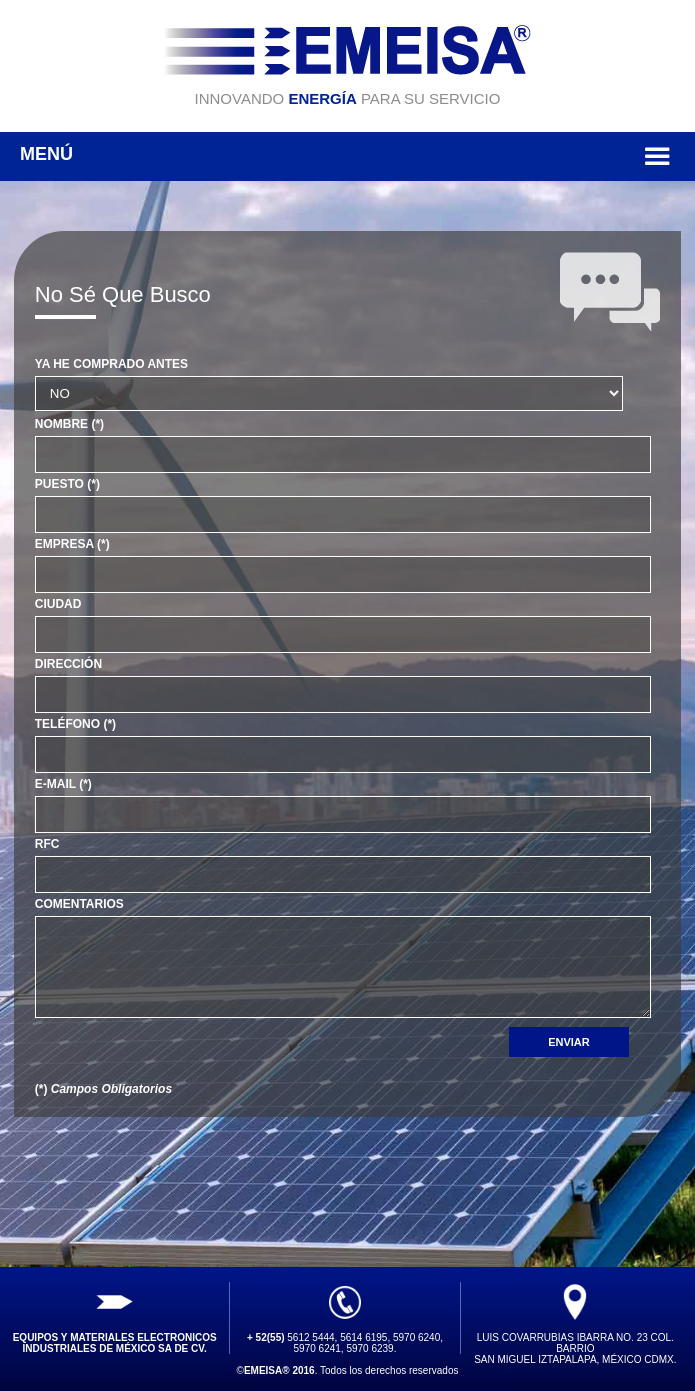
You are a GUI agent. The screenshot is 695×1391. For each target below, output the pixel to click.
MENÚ (347, 156)
